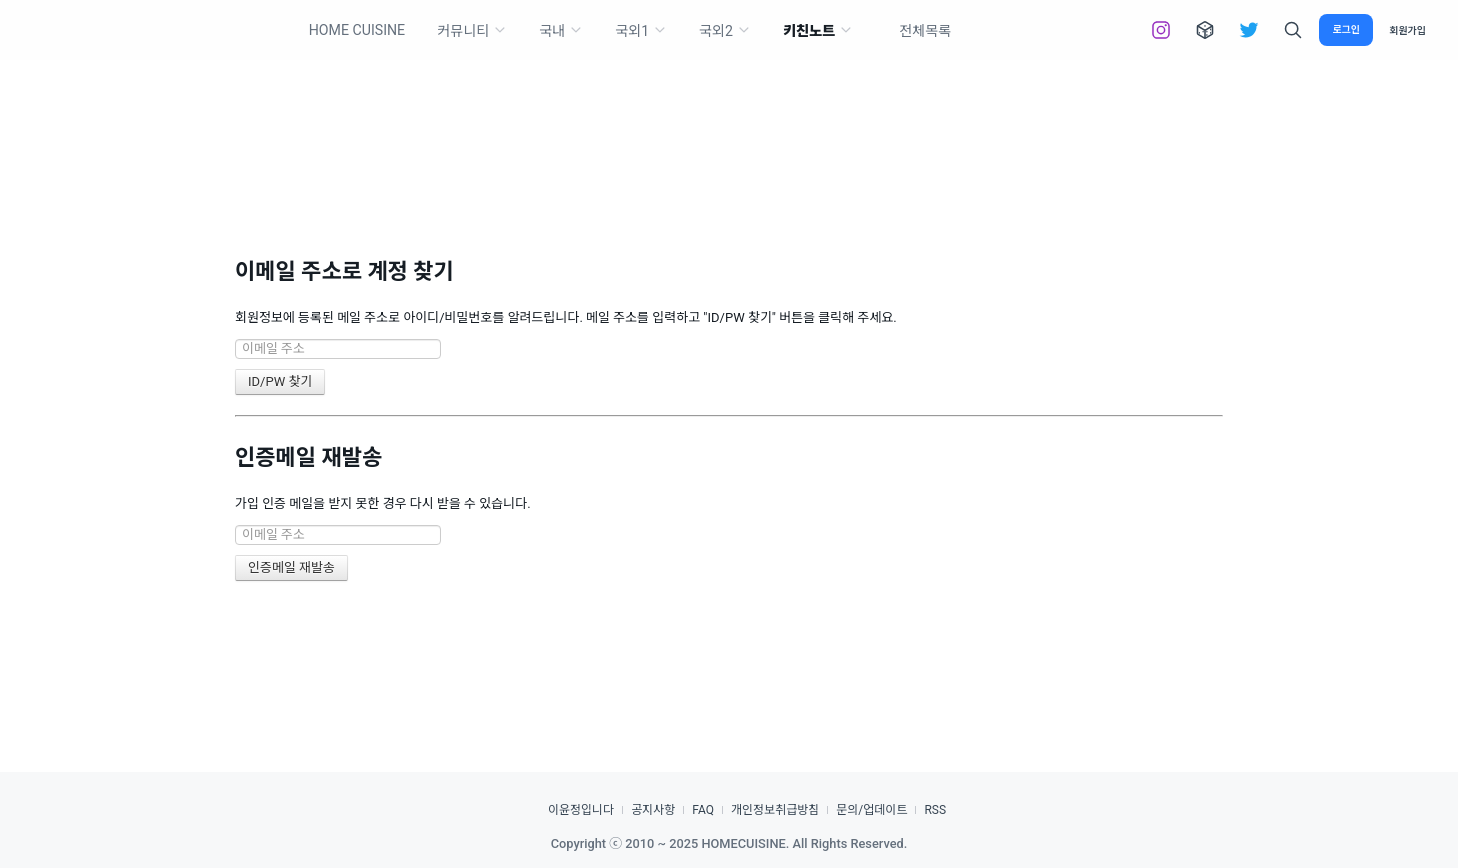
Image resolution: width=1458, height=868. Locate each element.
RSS (935, 810)
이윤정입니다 (581, 810)
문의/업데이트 (871, 810)
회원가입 (1407, 30)
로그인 (1346, 29)
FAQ (703, 810)
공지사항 (653, 810)
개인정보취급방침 (775, 810)
